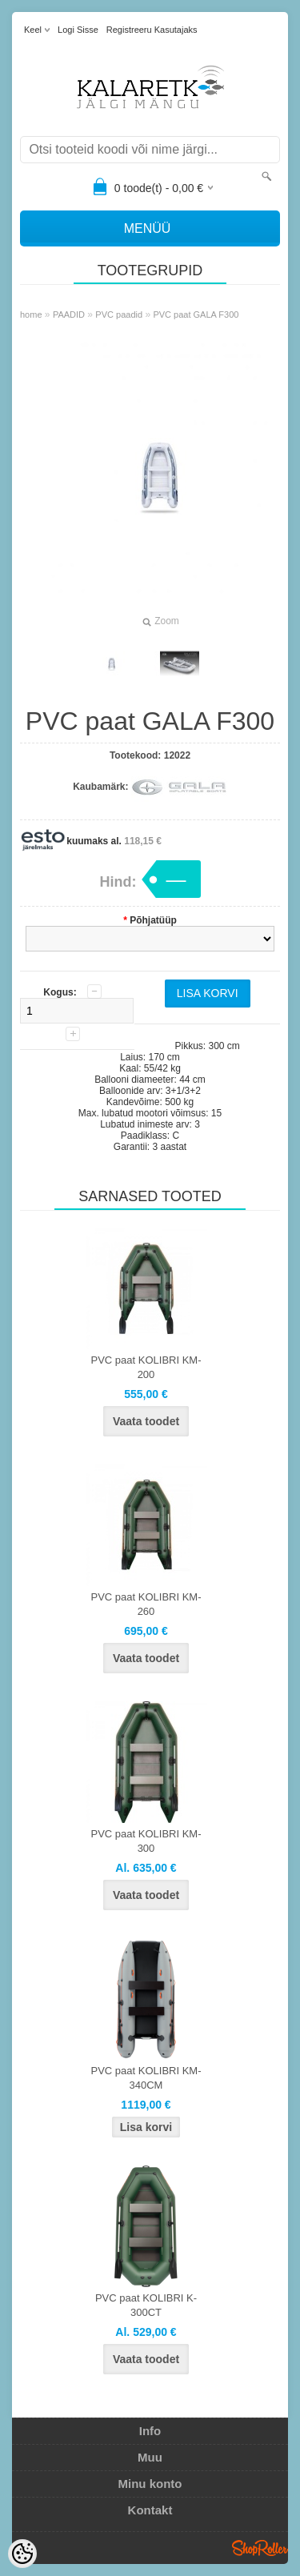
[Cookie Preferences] (22, 2553)
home (31, 314)
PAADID (69, 314)
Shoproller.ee (260, 2548)
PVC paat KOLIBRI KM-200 (146, 1367)
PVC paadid (118, 314)
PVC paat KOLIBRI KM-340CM (146, 2078)
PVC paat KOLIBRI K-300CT (146, 2305)
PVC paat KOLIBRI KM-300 (146, 1841)
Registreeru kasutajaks (152, 29)
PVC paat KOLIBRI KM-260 (146, 1604)
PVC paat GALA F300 (195, 314)
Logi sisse (78, 29)
